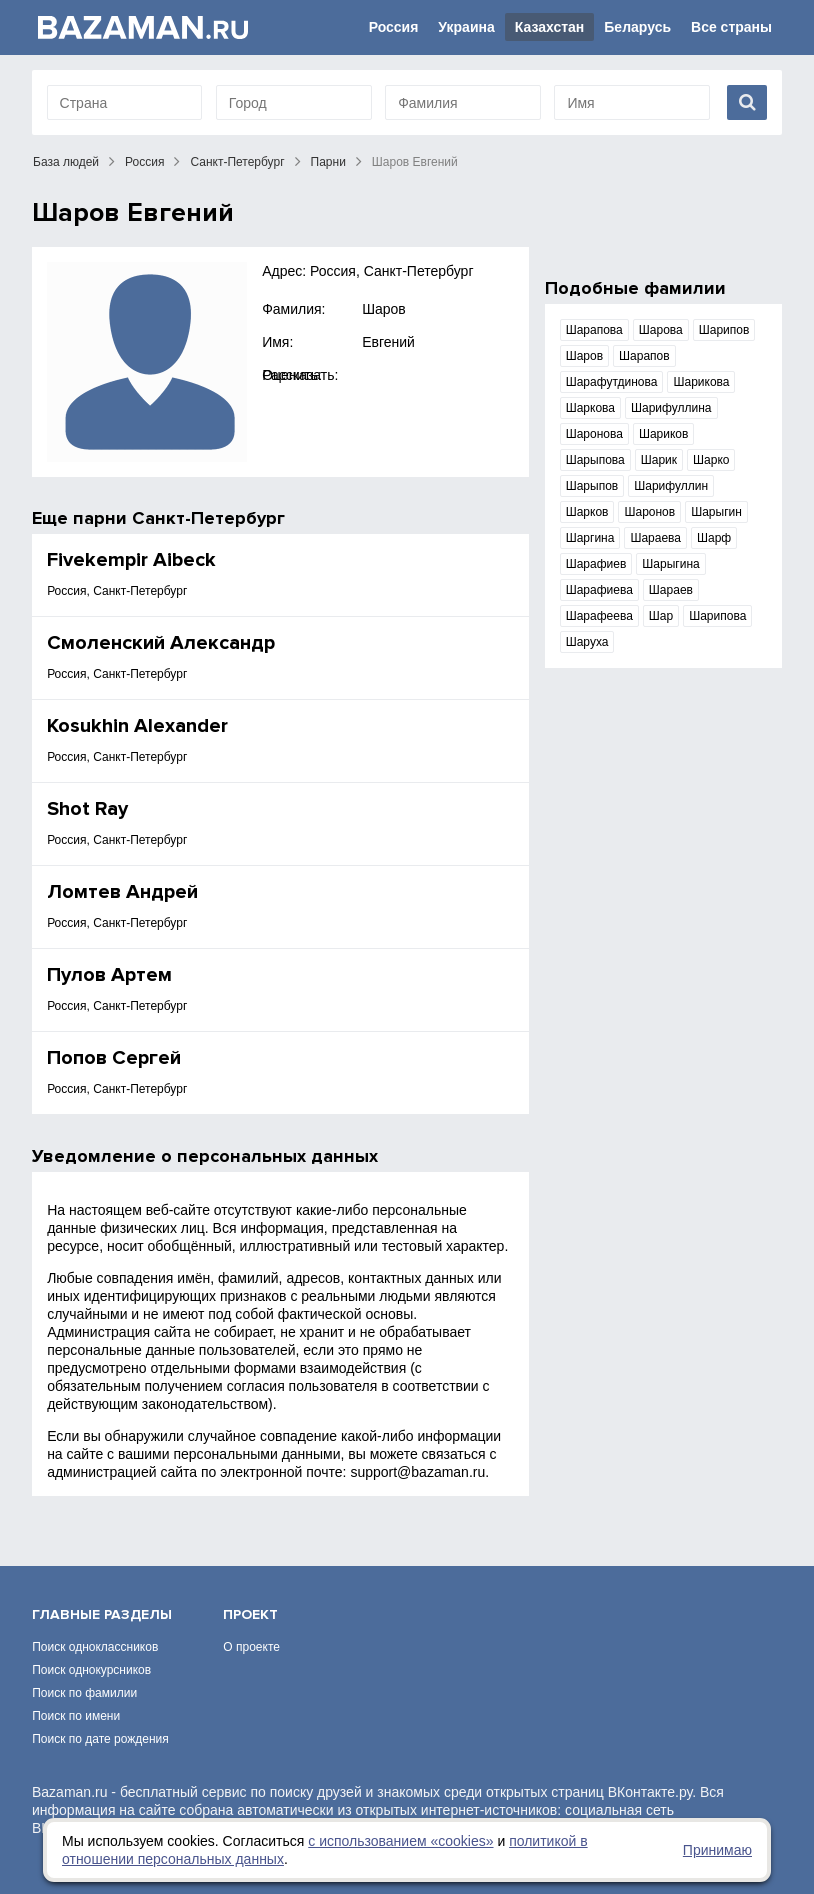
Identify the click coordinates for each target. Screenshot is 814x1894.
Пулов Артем (109, 975)
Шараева (655, 538)
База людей (66, 162)
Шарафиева (599, 590)
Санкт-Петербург (237, 162)
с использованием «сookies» (400, 1841)
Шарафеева (599, 616)
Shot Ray (87, 809)
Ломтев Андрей (122, 892)
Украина (466, 27)
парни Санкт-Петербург (179, 518)
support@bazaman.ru (417, 1472)
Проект (250, 1614)
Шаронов (649, 512)
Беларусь (637, 27)
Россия (394, 27)
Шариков (663, 434)
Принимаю (717, 1850)
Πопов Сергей (114, 1058)
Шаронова (594, 434)
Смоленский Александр (161, 643)
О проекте (251, 1647)
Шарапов (644, 356)
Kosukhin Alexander (137, 726)
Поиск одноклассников (95, 1647)
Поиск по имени (76, 1716)
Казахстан (550, 27)
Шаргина (590, 538)
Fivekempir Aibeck (131, 560)
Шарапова (594, 330)
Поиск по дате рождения (100, 1739)
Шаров (384, 309)
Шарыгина (670, 564)
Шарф (714, 538)
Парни (328, 162)
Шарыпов (592, 486)
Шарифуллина (671, 408)
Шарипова (717, 616)
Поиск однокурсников (91, 1670)
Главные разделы (102, 1614)
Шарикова (701, 382)
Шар (661, 616)
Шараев (671, 590)
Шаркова (590, 408)
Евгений (388, 342)
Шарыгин (716, 512)
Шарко (711, 460)
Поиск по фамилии (84, 1693)
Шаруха (587, 642)
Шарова (661, 330)
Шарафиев (596, 564)
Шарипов (724, 330)
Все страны (731, 27)
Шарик (659, 460)
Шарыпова (595, 460)
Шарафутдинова (612, 382)
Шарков (587, 512)
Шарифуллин (671, 486)
